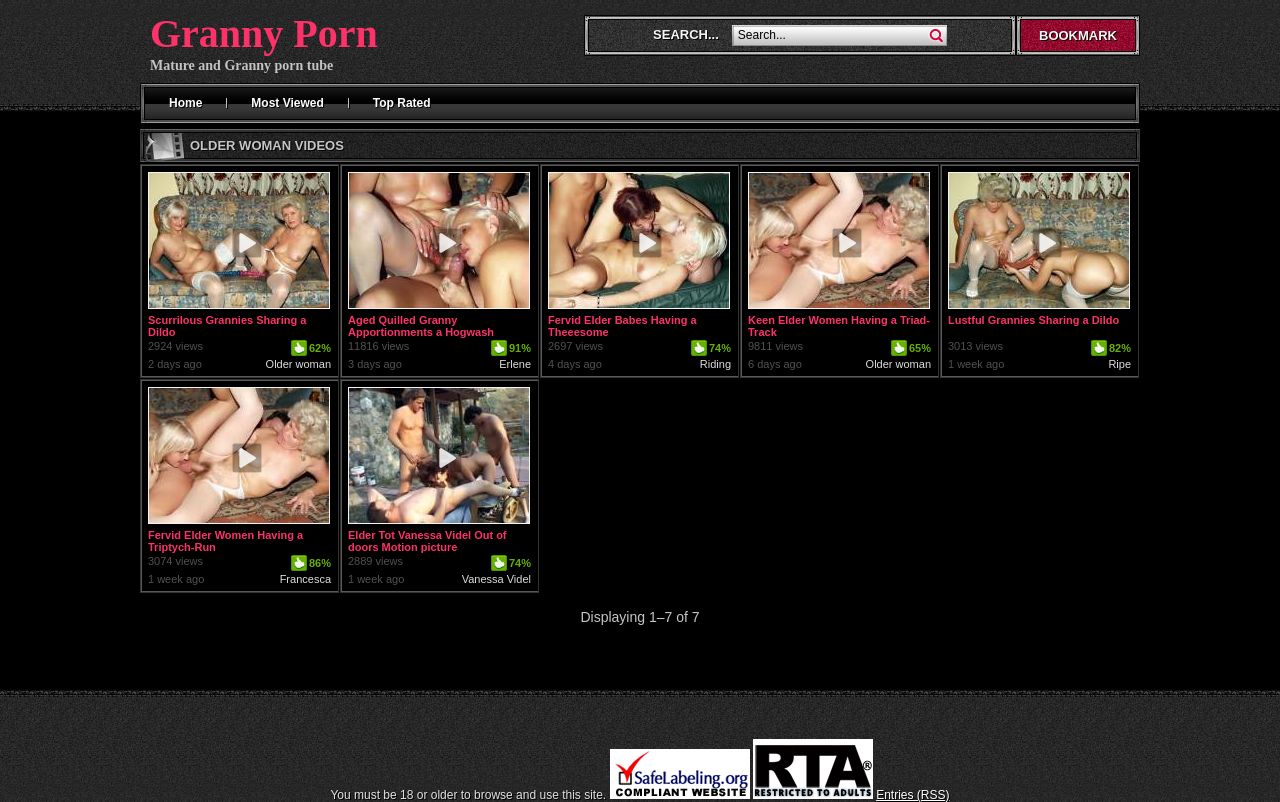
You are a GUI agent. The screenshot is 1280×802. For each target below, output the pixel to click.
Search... (686, 34)
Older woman (298, 364)
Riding (715, 364)
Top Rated (402, 103)
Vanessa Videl (496, 579)
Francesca (305, 579)
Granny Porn (264, 33)
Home (185, 103)
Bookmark (1078, 35)
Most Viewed (287, 103)
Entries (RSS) (912, 795)
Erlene (515, 364)
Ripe (1119, 364)
